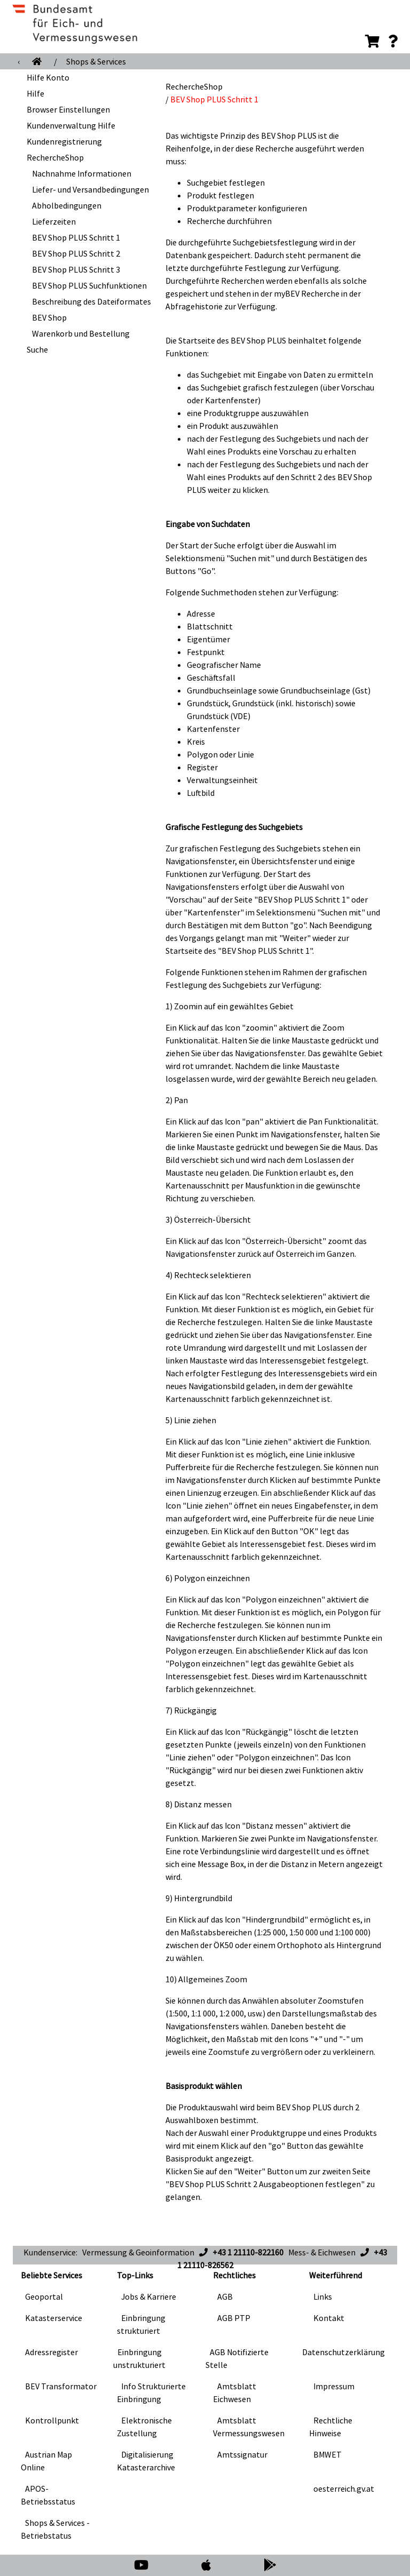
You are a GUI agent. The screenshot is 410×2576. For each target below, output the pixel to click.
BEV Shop (49, 317)
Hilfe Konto (48, 77)
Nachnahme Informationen (81, 173)
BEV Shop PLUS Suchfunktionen (89, 285)
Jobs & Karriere (148, 2296)
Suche (37, 349)
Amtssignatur (242, 2454)
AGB (225, 2296)
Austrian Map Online (46, 2461)
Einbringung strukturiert (141, 2324)
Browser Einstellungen (68, 109)
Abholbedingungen (66, 205)
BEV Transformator (61, 2386)
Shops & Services (96, 61)
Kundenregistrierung (64, 141)
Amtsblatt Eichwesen (234, 2392)
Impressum (333, 2386)
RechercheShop (55, 157)
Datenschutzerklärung (343, 2352)
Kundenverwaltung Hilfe (71, 125)
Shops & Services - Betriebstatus (55, 2529)
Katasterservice (53, 2317)
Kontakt (328, 2317)
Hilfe (35, 93)
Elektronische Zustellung (144, 2426)
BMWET (327, 2454)
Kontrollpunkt (52, 2420)
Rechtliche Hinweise (330, 2426)
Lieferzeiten (54, 221)
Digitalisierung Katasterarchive (146, 2461)
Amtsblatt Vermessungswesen (249, 2426)
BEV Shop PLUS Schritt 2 (76, 253)
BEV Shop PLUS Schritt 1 (76, 237)
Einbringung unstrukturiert (139, 2358)
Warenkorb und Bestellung (81, 333)
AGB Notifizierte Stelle (237, 2358)
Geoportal (44, 2296)
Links (322, 2296)
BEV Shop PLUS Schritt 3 (76, 269)
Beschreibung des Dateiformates (91, 301)
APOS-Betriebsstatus (48, 2495)
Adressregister (51, 2352)
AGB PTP (233, 2317)
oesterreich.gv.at (343, 2488)
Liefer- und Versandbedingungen (90, 189)
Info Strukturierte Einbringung (151, 2392)
